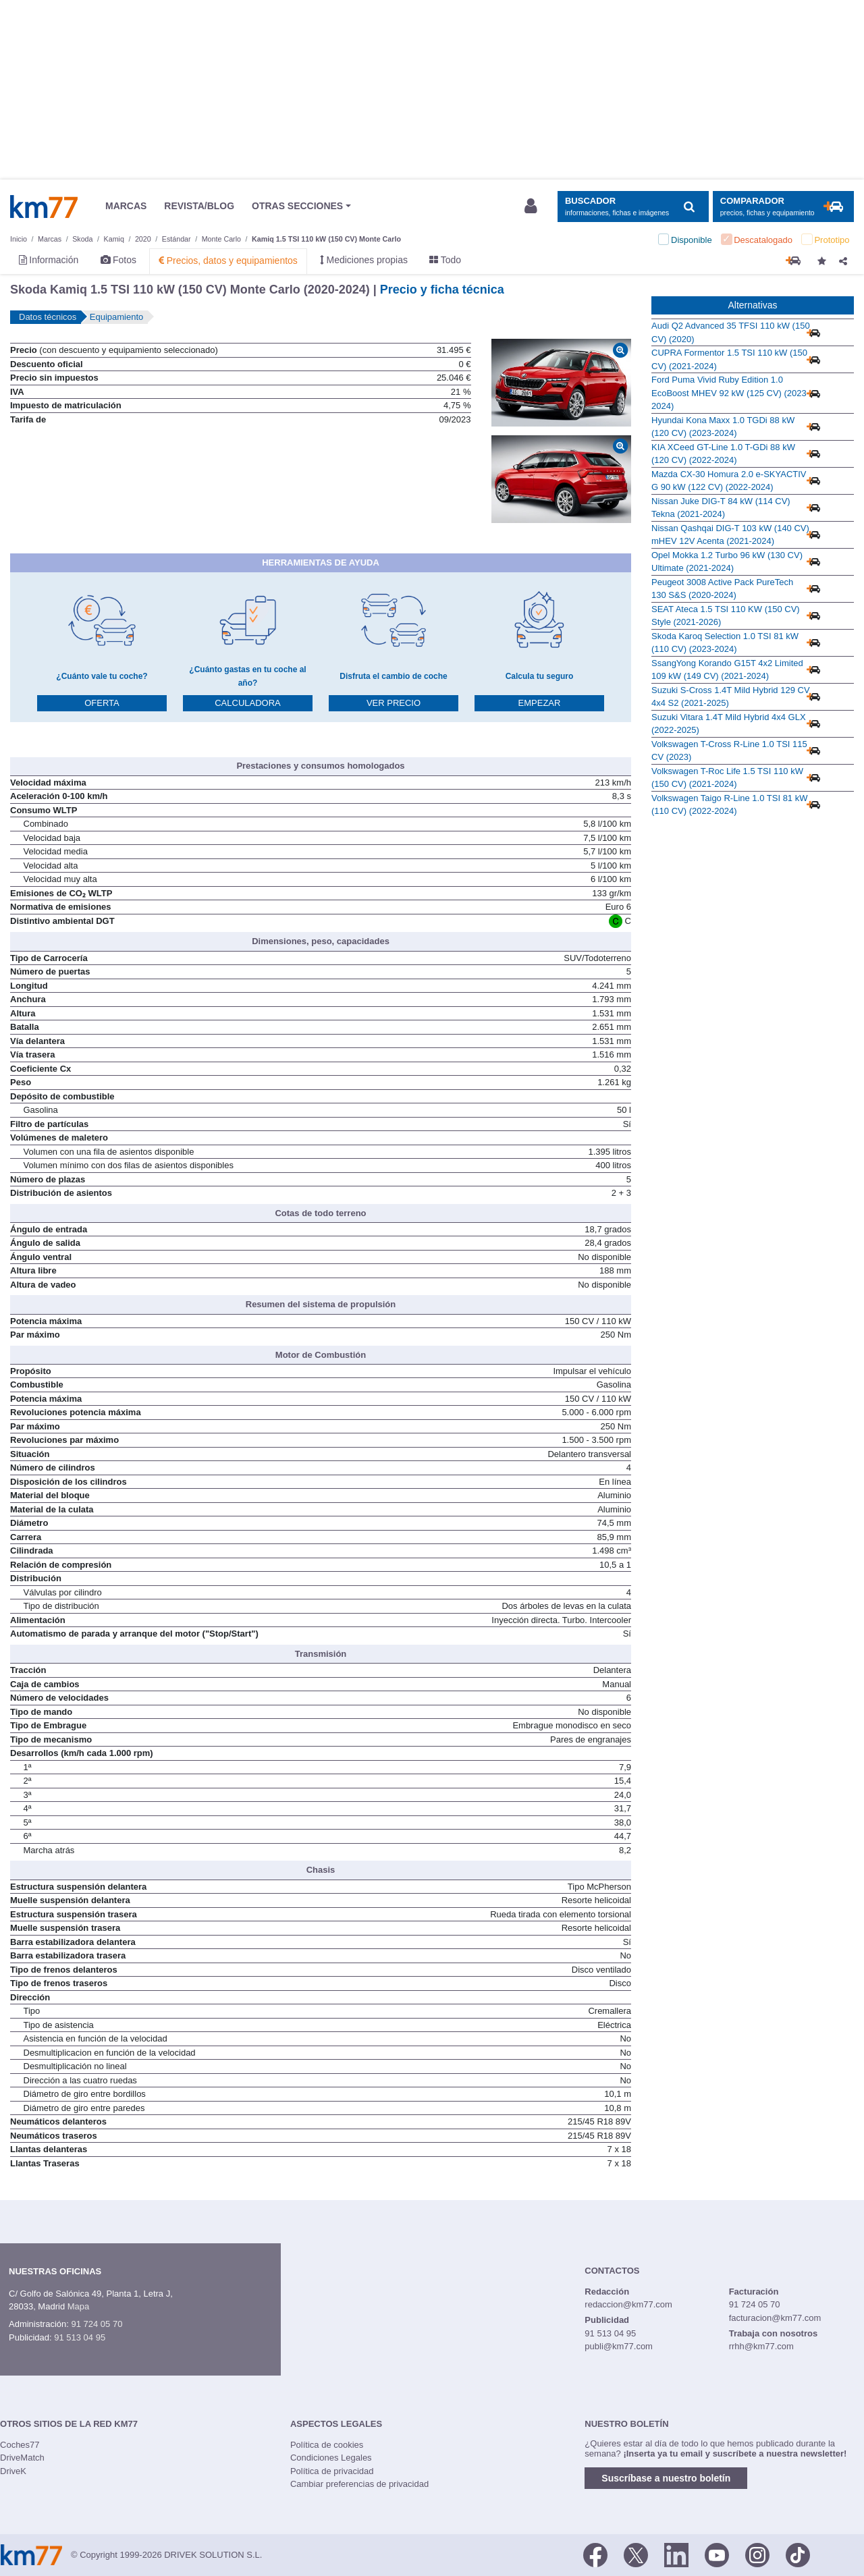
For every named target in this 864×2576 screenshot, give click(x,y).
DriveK (13, 2471)
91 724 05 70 (96, 2324)
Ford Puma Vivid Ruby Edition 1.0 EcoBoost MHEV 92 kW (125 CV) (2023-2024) (730, 393)
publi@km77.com (619, 2346)
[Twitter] (636, 2553)
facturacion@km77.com (775, 2318)
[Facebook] (595, 2553)
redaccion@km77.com (628, 2304)
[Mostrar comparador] (783, 207)
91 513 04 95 (79, 2337)
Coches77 (20, 2445)
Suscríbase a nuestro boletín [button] (665, 2478)
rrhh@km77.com (761, 2346)
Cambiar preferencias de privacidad (359, 2484)
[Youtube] (717, 2553)
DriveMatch (22, 2457)
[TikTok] (798, 2553)
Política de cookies (326, 2445)
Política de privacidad (332, 2471)
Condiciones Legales (331, 2457)
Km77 (44, 206)
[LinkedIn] (676, 2553)
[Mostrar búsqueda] (633, 207)
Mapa (79, 2306)
